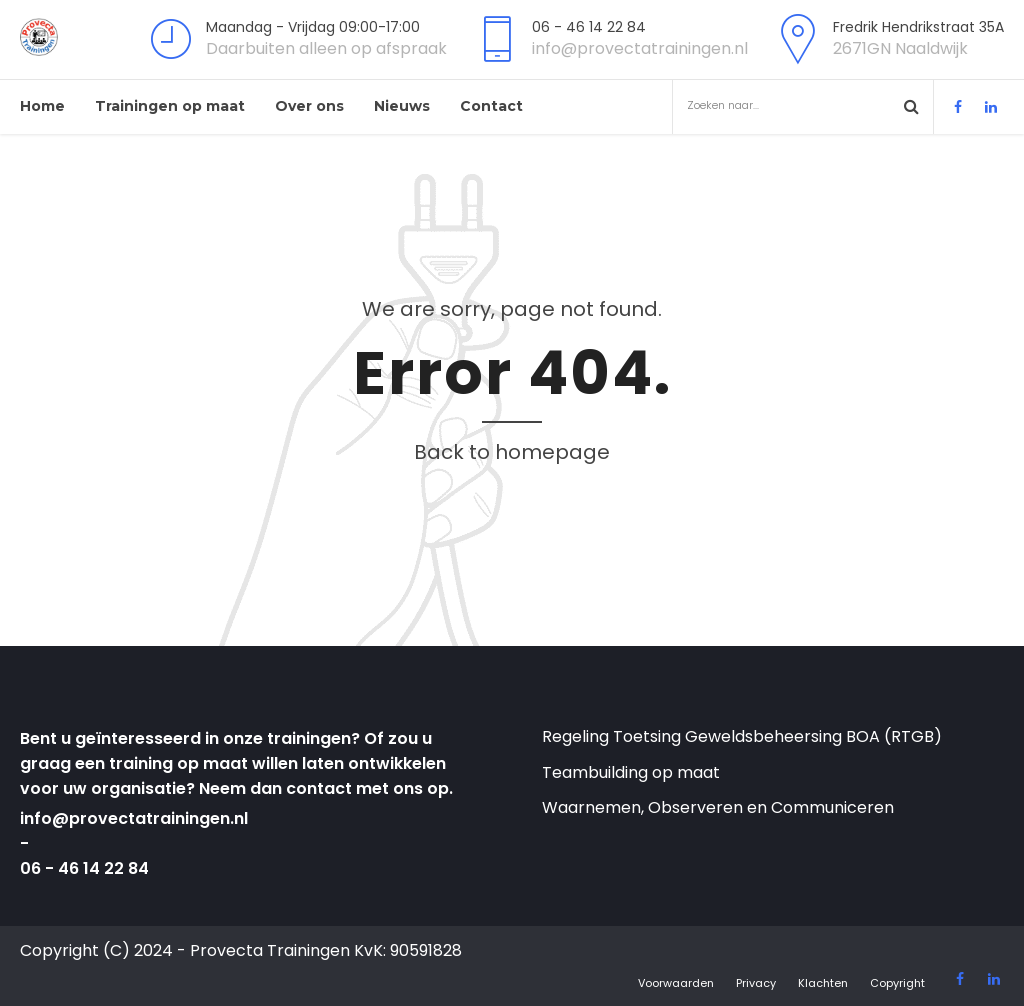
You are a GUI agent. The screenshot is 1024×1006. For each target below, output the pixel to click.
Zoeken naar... (792, 106)
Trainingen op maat (170, 106)
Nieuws (402, 106)
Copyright (897, 983)
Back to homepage (512, 452)
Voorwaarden (676, 983)
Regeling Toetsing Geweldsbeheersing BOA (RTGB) (742, 736)
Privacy (756, 983)
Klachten (823, 983)
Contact (491, 106)
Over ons (309, 106)
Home (42, 106)
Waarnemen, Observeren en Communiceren (718, 807)
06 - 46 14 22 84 (84, 868)
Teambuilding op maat (631, 772)
